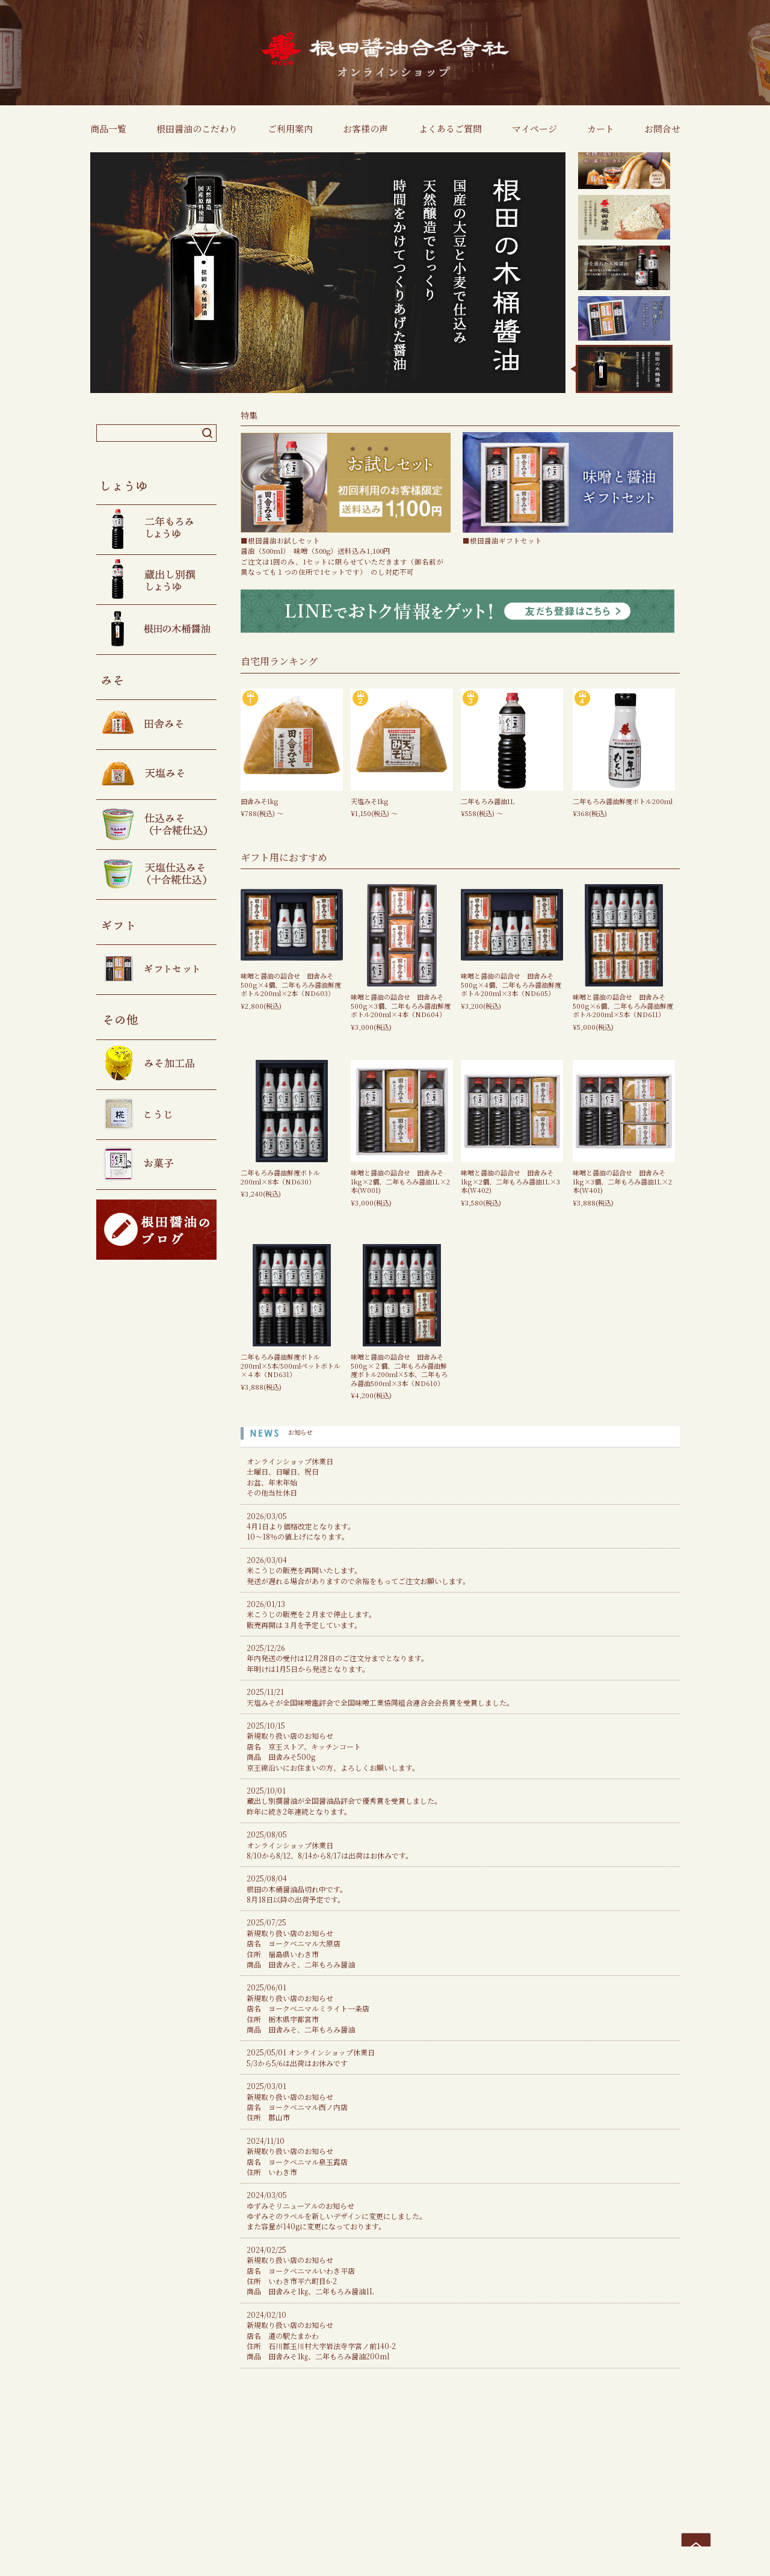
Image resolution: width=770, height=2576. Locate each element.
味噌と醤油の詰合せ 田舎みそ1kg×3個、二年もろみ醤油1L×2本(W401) (622, 1181)
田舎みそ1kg (260, 801)
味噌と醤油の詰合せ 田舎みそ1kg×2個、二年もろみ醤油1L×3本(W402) (510, 1181)
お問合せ (662, 128)
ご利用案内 (290, 128)
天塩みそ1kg (370, 801)
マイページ (534, 128)
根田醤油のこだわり (197, 128)
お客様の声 (365, 128)
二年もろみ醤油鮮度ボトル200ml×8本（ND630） (280, 1177)
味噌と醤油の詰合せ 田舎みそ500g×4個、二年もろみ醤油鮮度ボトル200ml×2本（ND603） (291, 984)
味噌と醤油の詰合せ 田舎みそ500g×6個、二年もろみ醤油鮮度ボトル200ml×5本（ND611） (623, 1005)
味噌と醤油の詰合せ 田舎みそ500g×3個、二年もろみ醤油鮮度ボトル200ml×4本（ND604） (401, 1005)
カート (600, 128)
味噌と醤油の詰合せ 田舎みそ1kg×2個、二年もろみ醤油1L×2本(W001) (400, 1181)
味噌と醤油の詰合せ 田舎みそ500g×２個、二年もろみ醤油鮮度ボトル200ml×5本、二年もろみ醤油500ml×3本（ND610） (399, 1370)
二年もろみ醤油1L (488, 801)
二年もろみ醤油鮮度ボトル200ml (623, 801)
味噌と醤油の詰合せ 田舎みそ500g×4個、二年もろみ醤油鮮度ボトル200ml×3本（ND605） (511, 984)
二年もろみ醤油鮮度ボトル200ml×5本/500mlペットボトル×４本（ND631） (290, 1365)
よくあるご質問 (450, 128)
